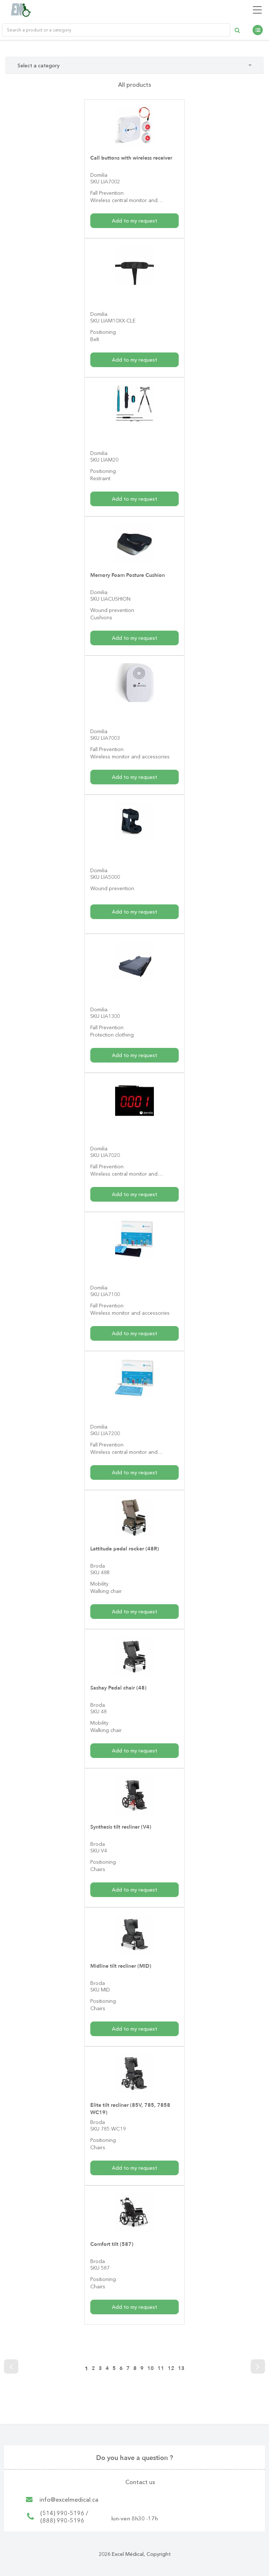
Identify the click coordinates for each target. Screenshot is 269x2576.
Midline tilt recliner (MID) (119, 1966)
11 (161, 2368)
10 (150, 2368)
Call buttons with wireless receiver (130, 157)
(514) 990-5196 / (64, 2513)
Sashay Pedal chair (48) (117, 1687)
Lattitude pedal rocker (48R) (123, 1548)
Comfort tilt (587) (110, 2244)
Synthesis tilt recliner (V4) (119, 1826)
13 (181, 2368)
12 (171, 2368)
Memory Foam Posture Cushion (126, 575)
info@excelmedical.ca (68, 2499)
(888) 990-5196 (62, 2520)
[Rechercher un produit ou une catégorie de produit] (116, 30)
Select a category (134, 65)
